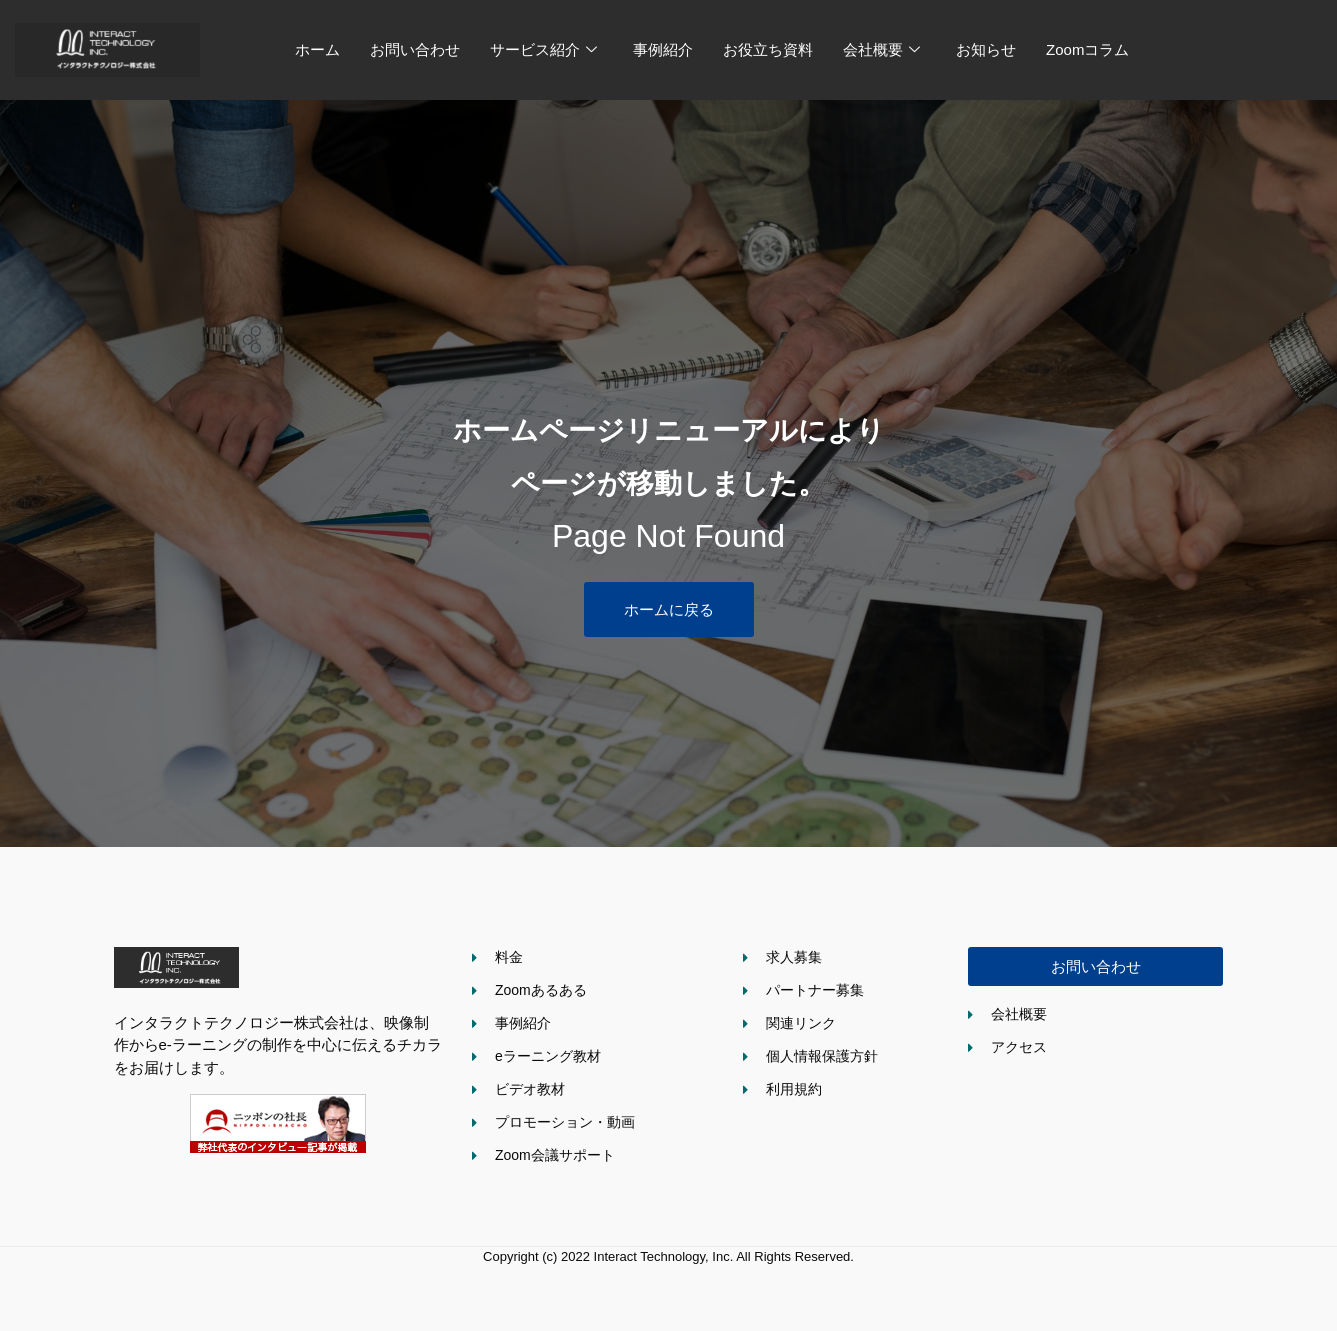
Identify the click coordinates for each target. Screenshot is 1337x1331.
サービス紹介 (543, 50)
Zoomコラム (1087, 49)
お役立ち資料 (768, 49)
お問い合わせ (415, 49)
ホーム (317, 49)
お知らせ (986, 49)
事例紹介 (663, 49)
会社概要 (881, 50)
